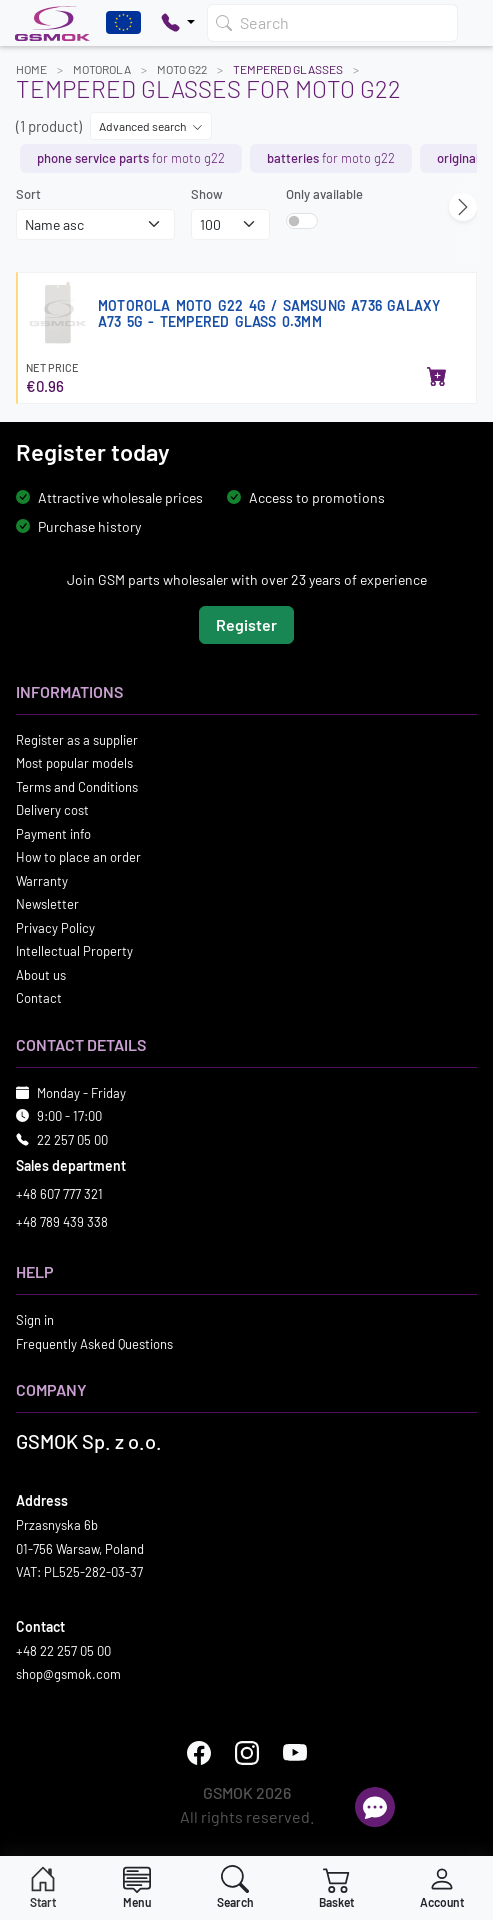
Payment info (53, 833)
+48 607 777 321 (59, 1194)
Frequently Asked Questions (94, 1343)
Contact (39, 998)
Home (31, 69)
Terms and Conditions (77, 786)
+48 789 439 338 (62, 1221)
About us (41, 974)
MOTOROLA (102, 69)
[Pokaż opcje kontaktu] (178, 23)
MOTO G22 (182, 69)
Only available (324, 194)
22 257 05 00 (72, 1139)
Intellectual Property (74, 951)
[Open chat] (375, 1807)
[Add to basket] (437, 378)
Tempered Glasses (288, 69)
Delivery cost (52, 810)
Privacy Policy (55, 927)
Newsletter (47, 904)
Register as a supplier (77, 739)
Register (246, 623)
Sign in (35, 1320)
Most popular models (74, 763)
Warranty (42, 880)
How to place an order (78, 857)
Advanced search (151, 126)
